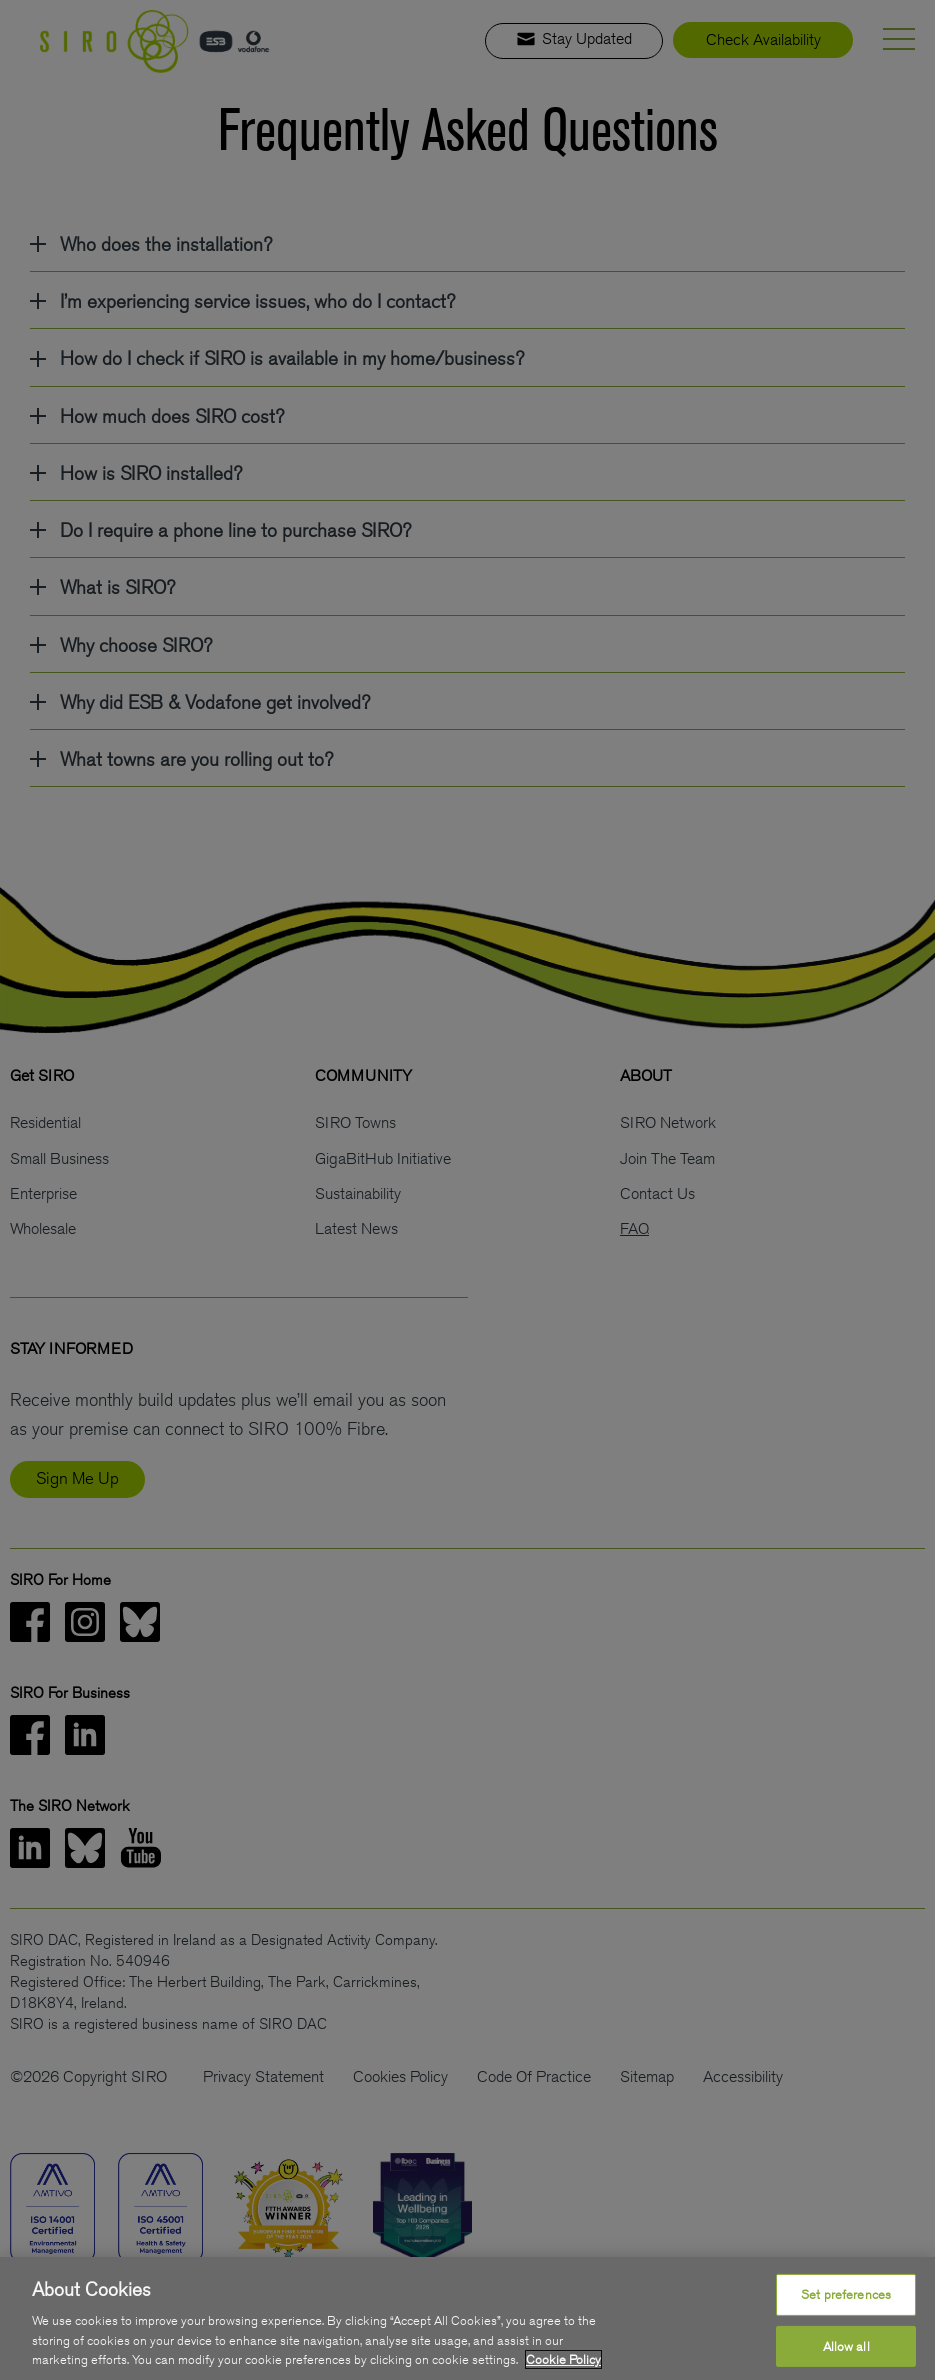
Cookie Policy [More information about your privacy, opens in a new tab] (563, 2359)
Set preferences (846, 2294)
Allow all (846, 2346)
